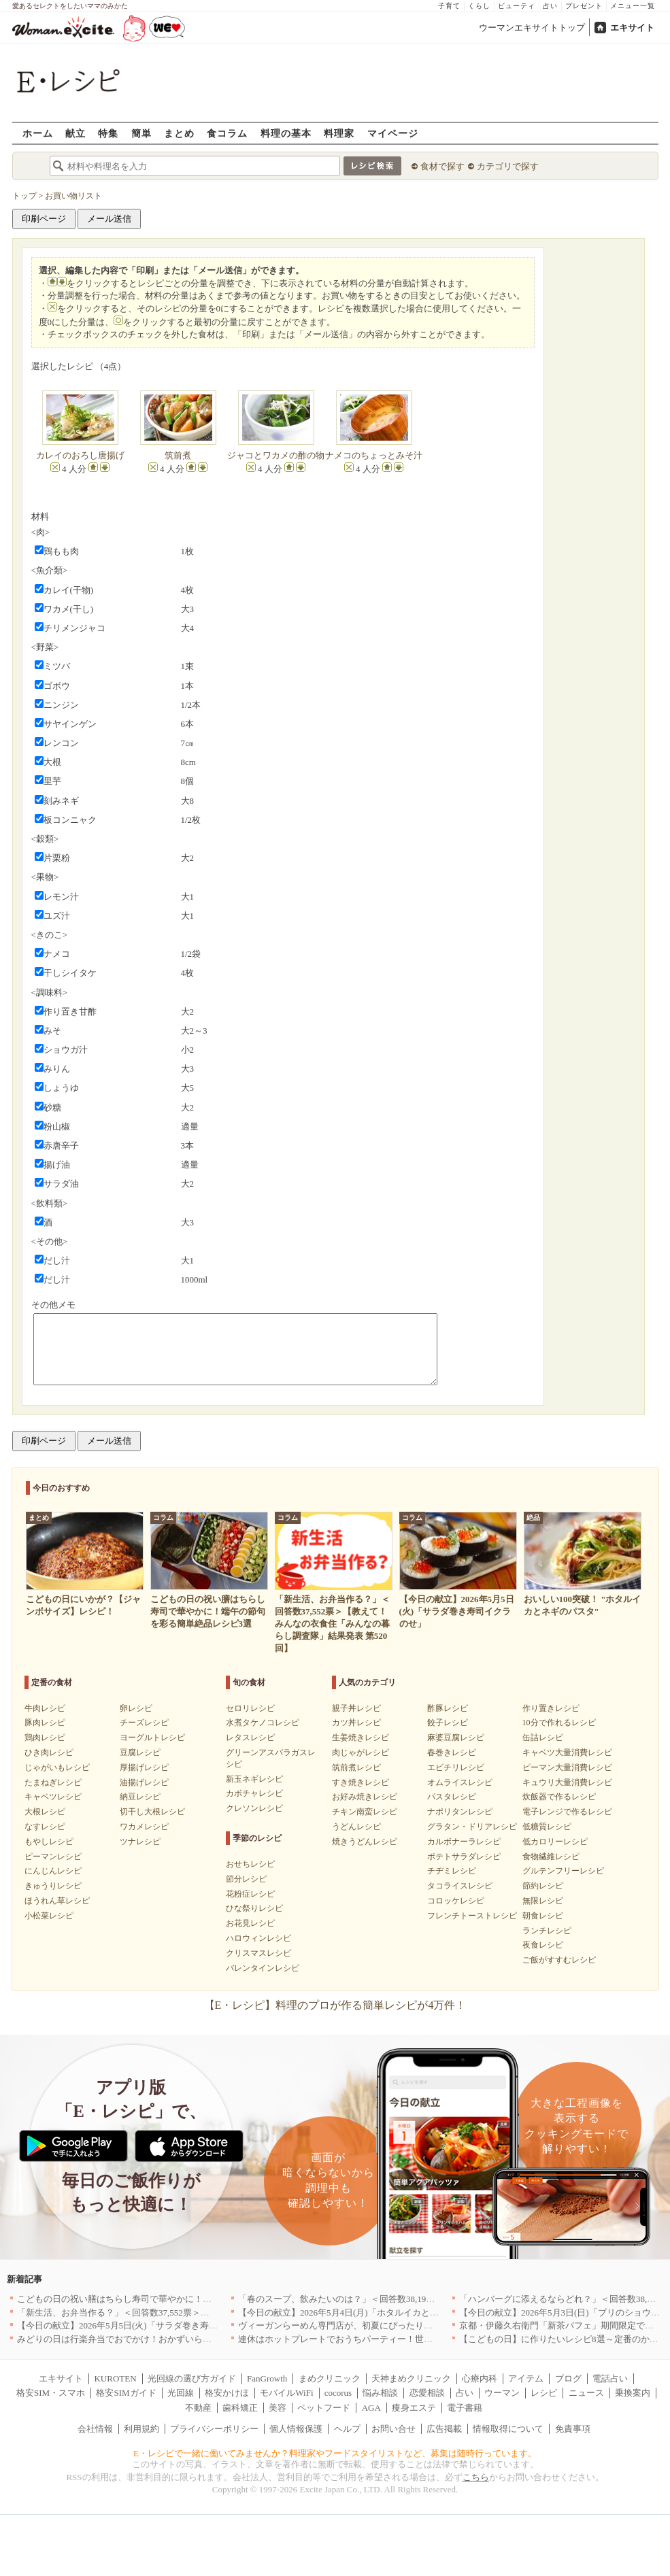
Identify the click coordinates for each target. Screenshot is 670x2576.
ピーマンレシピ (53, 1856)
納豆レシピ (140, 1796)
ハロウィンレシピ (258, 1938)
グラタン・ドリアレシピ (472, 1826)
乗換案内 (632, 2393)
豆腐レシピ (140, 1752)
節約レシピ (542, 1886)
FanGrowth (267, 2378)
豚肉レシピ (44, 1722)
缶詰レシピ (542, 1737)
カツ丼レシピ (356, 1722)
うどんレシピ (356, 1826)
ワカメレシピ (144, 1826)
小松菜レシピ (48, 1915)
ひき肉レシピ (48, 1752)
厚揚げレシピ (144, 1767)
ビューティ (516, 6)
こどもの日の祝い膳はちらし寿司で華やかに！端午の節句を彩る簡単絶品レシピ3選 (183, 2299)
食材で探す (442, 166)
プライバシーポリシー (214, 2429)
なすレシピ (44, 1826)
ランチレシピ (546, 1930)
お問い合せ (393, 2429)
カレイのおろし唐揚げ (80, 455)
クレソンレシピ (254, 1808)
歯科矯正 (240, 2408)
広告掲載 (444, 2429)
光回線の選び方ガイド (192, 2378)
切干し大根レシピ (152, 1811)
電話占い (610, 2378)
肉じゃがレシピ (360, 1752)
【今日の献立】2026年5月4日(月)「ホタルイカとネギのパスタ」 (365, 2312)
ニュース (586, 2393)
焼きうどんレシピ (364, 1841)
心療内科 (479, 2378)
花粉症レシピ (250, 1894)
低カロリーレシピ (555, 1841)
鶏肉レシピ (44, 1737)
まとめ (179, 132)
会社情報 (95, 2429)
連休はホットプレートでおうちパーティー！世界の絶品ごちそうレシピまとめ (393, 2339)
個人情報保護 (295, 2429)
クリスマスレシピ (258, 1953)
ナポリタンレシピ (459, 1811)
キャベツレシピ (53, 1796)
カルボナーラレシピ (464, 1841)
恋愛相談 (427, 2393)
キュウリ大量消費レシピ (567, 1782)
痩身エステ (414, 2408)
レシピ (544, 2393)
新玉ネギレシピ (254, 1779)
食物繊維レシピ (551, 1856)
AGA (371, 2408)
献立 (75, 132)
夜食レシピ (542, 1945)
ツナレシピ (140, 1841)
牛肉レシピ (44, 1708)
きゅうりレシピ (53, 1886)
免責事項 (572, 2429)
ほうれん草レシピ (57, 1900)
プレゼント (584, 6)
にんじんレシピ (53, 1871)
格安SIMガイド (126, 2393)
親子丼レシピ (356, 1708)
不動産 (198, 2408)
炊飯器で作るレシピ (559, 1796)
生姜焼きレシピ (360, 1737)
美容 (277, 2408)
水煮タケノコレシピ (262, 1722)
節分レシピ (246, 1879)
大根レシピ (44, 1811)
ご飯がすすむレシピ (559, 1960)
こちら (476, 2477)
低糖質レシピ (546, 1826)
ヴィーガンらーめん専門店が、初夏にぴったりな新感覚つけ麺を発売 (375, 2325)
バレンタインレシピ (262, 1968)
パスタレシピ (451, 1796)
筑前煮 (178, 455)
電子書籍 (464, 2408)
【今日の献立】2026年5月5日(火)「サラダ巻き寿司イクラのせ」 (144, 2325)
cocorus (338, 2393)
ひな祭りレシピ (254, 1908)
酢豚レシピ (447, 1708)
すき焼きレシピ (360, 1782)
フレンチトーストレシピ (472, 1915)
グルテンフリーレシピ (563, 1871)
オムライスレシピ (459, 1782)
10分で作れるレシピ (559, 1722)
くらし (479, 6)
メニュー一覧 (632, 6)
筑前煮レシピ (356, 1767)
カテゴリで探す (508, 166)
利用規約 (141, 2429)
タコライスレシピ (459, 1886)
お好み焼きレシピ (364, 1796)
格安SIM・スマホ (50, 2393)
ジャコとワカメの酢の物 (275, 455)
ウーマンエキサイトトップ (532, 27)
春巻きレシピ (451, 1752)
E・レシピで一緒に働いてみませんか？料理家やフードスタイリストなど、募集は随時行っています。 (335, 2453)
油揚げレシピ (144, 1782)
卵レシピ (136, 1708)
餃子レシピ (447, 1722)
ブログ (568, 2378)
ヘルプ (347, 2429)
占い (550, 6)
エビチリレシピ (455, 1767)
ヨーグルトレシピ (152, 1737)
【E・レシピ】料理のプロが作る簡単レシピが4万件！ (335, 2005)
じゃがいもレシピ (57, 1767)
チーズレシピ (144, 1722)
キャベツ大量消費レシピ (567, 1752)
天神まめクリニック (411, 2378)
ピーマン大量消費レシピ (567, 1767)
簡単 (141, 132)
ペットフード (323, 2408)
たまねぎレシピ (53, 1782)
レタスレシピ (250, 1737)
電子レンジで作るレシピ (567, 1811)
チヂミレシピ (451, 1871)
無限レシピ (542, 1900)
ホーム (37, 132)
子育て (449, 6)
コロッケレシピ (455, 1900)
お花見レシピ (250, 1923)
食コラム (227, 132)
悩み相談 (380, 2393)
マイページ (392, 132)
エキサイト (632, 27)
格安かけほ (227, 2393)
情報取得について (508, 2429)
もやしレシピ (48, 1841)
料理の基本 (286, 132)
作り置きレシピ (551, 1708)
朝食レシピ (542, 1915)
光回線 (180, 2393)
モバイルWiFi (286, 2393)
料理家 (339, 132)
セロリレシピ (250, 1708)
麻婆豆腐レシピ (455, 1737)
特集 (108, 132)
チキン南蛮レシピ (364, 1811)
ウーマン (502, 2393)
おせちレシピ (250, 1864)
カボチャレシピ (254, 1793)
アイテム (525, 2378)
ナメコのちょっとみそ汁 (373, 455)
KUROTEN (115, 2378)
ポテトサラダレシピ (464, 1856)
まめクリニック (330, 2378)
